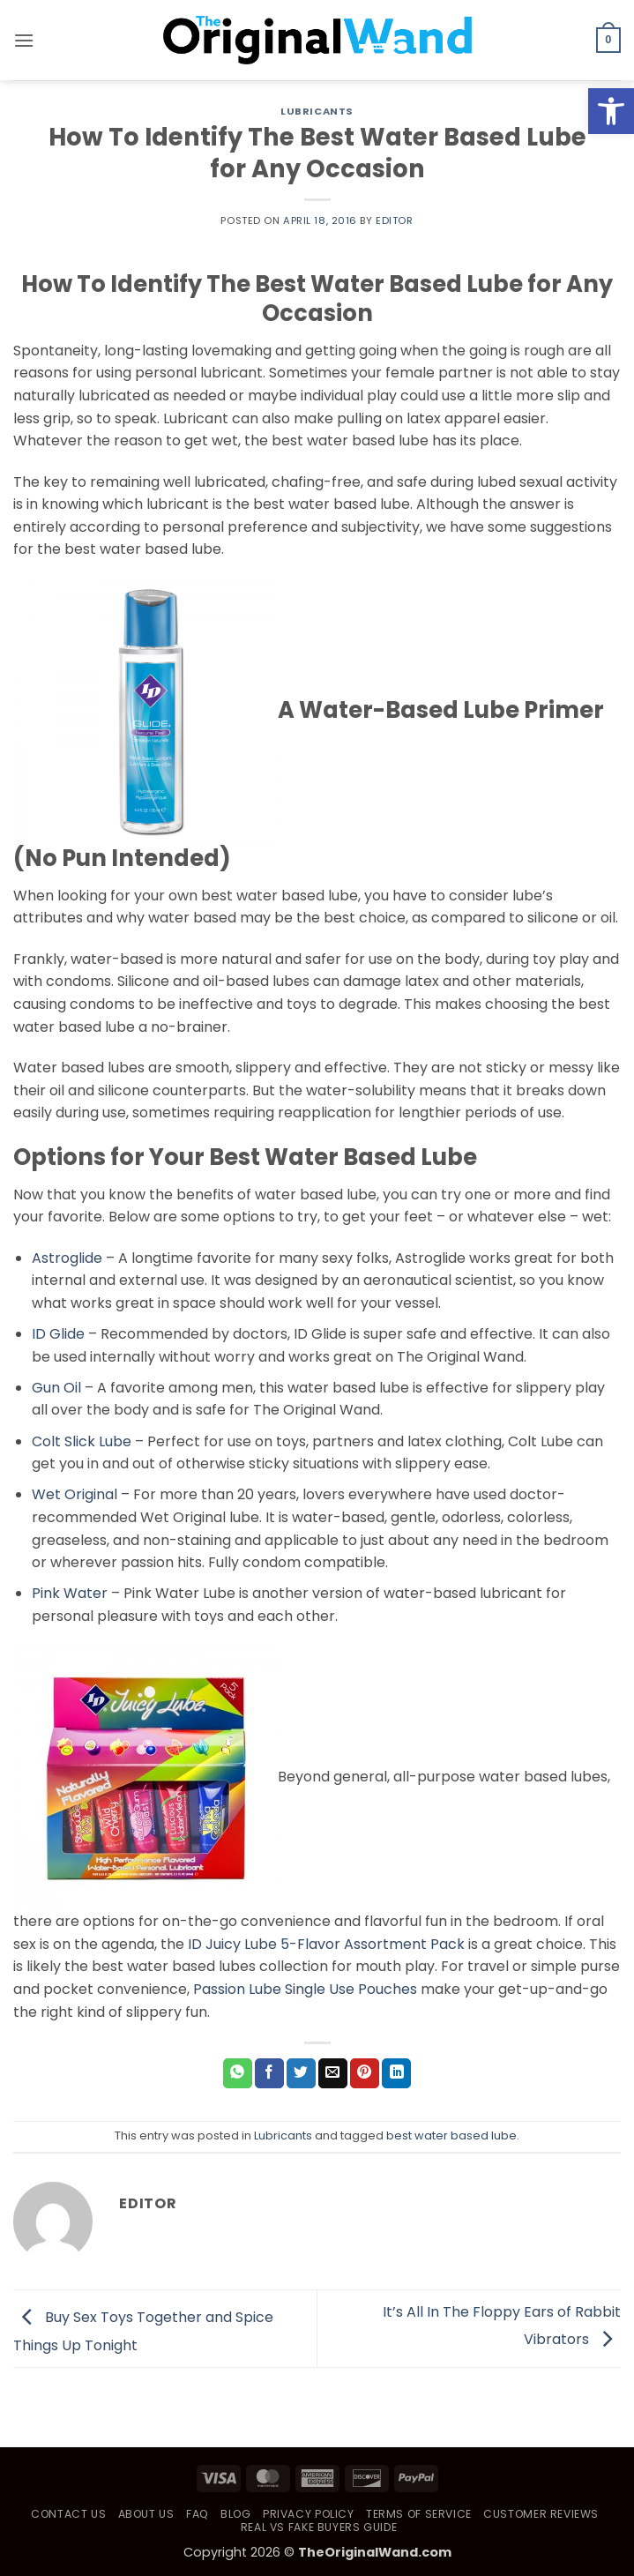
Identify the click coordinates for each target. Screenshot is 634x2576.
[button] (23, 40)
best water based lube (451, 2135)
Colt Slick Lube (81, 1441)
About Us (146, 2513)
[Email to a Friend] (332, 2073)
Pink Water (70, 1593)
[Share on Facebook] (269, 2073)
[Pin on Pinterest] (364, 2073)
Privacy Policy (308, 2513)
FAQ (197, 2513)
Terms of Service (419, 2513)
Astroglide (67, 1258)
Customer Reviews (541, 2513)
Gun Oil (56, 1388)
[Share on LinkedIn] (396, 2073)
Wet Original (74, 1494)
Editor (394, 220)
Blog (235, 2513)
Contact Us (68, 2513)
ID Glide (58, 1334)
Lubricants (317, 111)
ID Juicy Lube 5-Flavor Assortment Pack (326, 1944)
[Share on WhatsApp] (237, 2073)
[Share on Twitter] (301, 2073)
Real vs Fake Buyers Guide (319, 2527)
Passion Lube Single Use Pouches (305, 1989)
